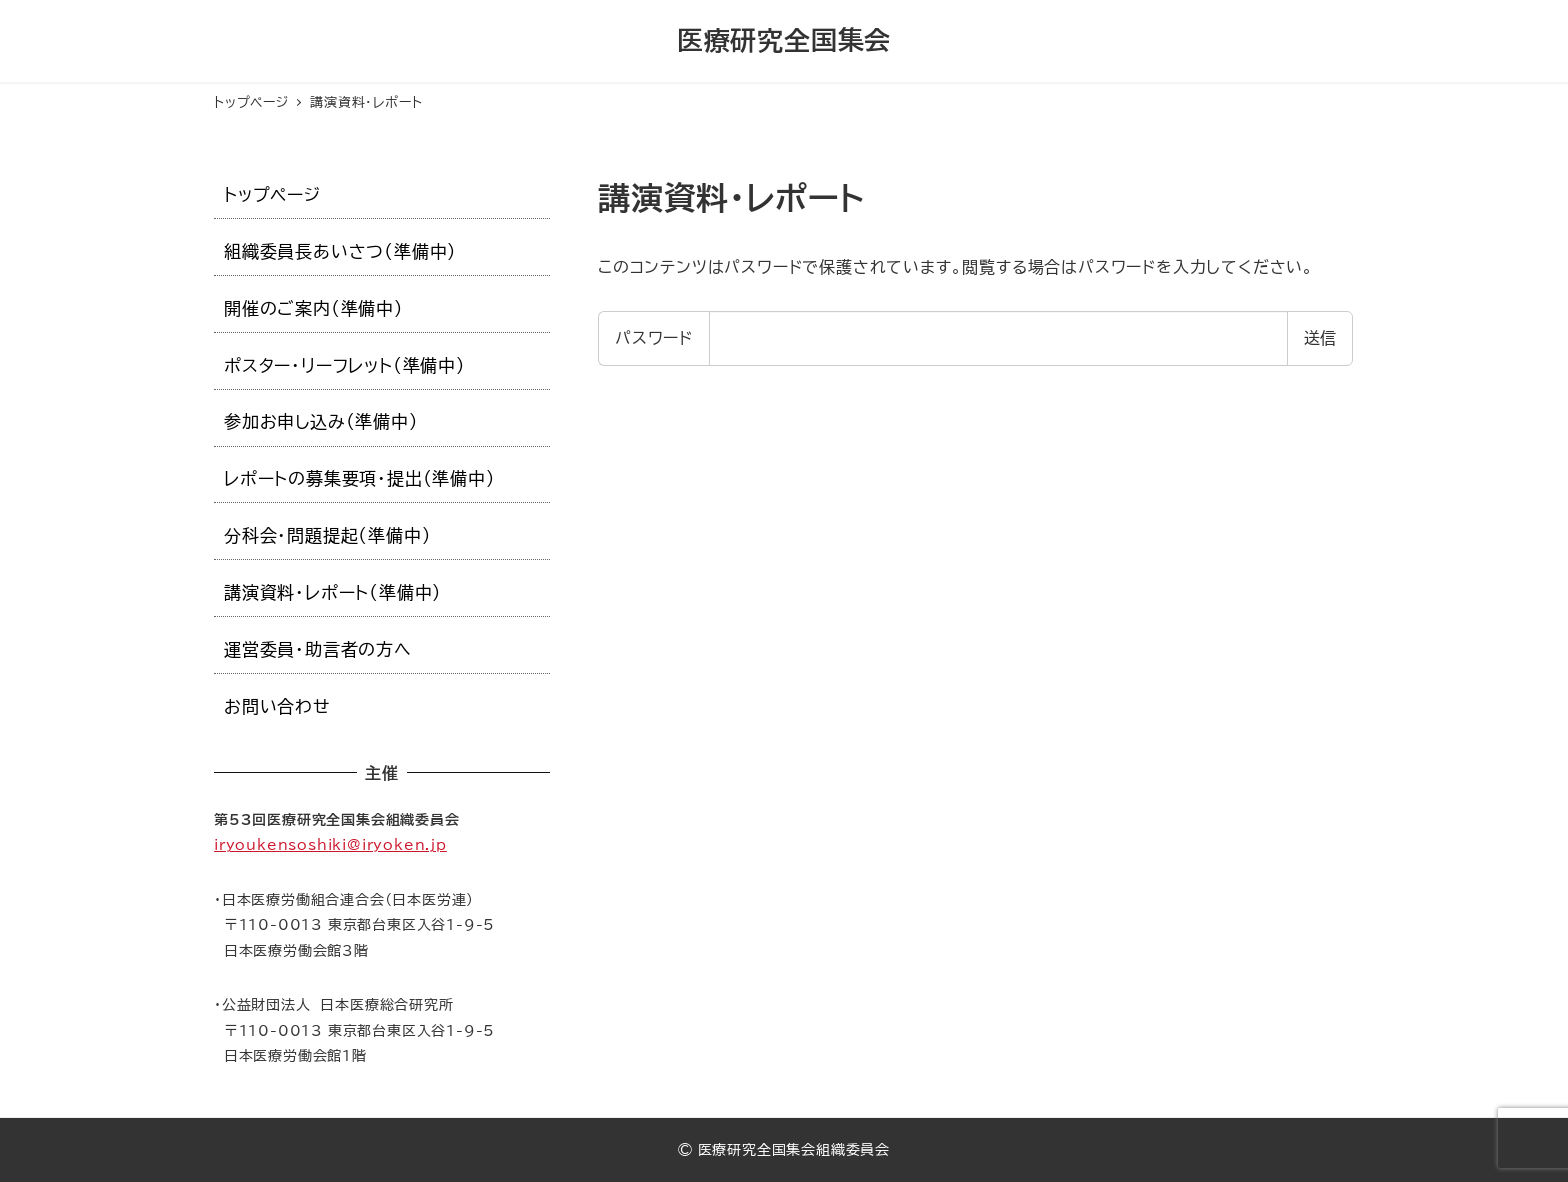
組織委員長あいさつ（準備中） (340, 251)
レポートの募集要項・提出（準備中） (360, 478)
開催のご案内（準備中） (314, 308)
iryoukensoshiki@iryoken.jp (330, 844)
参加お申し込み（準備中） (321, 421)
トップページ (272, 194)
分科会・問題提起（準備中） (327, 535)
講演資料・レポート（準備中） (333, 592)
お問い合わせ (277, 706)
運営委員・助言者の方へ (318, 649)
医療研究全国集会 (784, 40)
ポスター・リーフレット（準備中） (345, 365)
